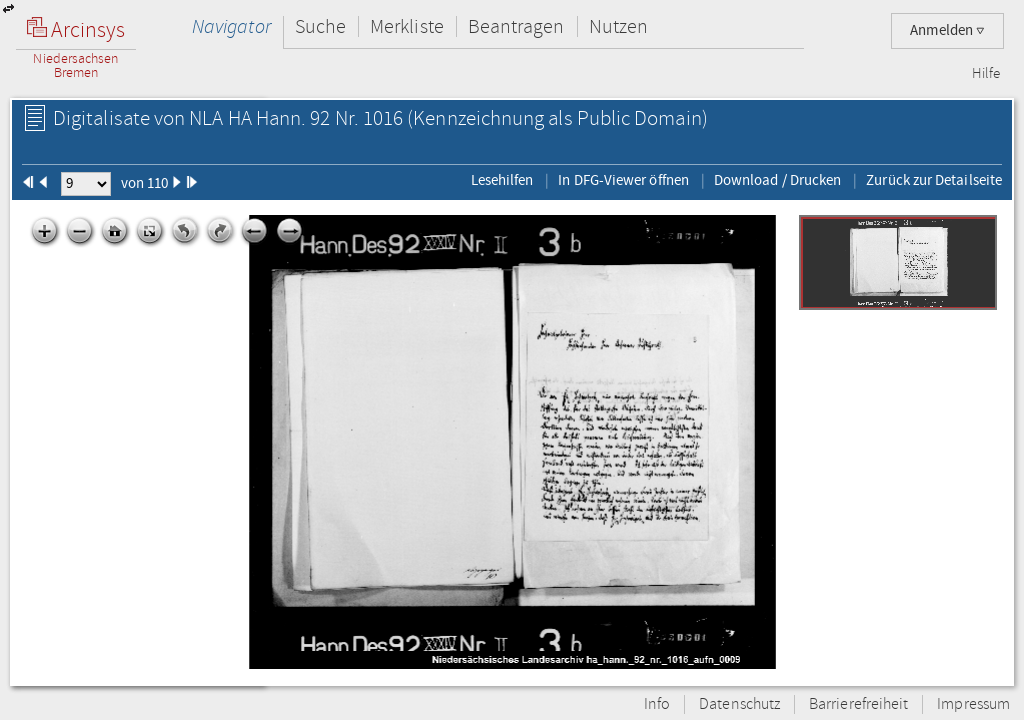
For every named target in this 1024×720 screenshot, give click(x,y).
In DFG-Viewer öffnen (623, 180)
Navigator (231, 26)
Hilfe (986, 74)
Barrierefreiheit (858, 704)
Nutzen (618, 26)
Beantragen (516, 26)
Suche (320, 26)
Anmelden (947, 30)
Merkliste (407, 26)
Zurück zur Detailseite (934, 180)
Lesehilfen (502, 180)
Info (657, 704)
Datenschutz (739, 704)
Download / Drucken (777, 180)
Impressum (973, 704)
